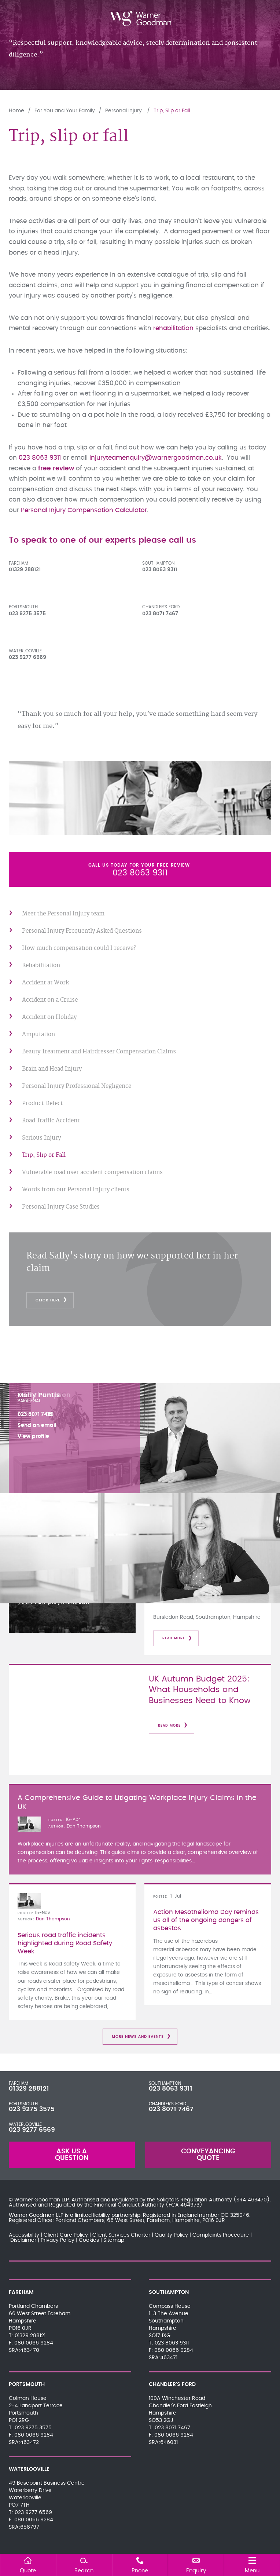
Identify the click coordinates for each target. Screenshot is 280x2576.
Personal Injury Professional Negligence (76, 1086)
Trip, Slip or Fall (172, 110)
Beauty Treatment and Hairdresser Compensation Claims (99, 1051)
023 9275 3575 (32, 2109)
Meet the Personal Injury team (63, 913)
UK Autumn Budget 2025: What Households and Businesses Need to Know (200, 1689)
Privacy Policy (57, 2240)
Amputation (38, 1034)
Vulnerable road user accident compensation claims (92, 1172)
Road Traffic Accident (51, 1120)
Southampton (158, 563)
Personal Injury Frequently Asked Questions (82, 931)
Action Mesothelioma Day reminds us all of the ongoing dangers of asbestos (206, 1920)
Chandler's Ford (161, 607)
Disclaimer (23, 2240)
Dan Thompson (84, 1826)
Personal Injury (124, 110)
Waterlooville (25, 651)
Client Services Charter (121, 2235)
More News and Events (138, 2036)
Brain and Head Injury (52, 1068)
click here (48, 1300)
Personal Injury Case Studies (61, 1206)
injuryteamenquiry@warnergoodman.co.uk (155, 458)
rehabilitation (173, 328)
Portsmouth (23, 607)
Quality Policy (171, 2235)
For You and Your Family (64, 110)
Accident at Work (45, 982)
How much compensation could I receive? (79, 948)
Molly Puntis (39, 1395)
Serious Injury (41, 1137)
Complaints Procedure (220, 2235)
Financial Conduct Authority (129, 2205)
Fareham (18, 563)
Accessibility (24, 2235)
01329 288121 (29, 2089)
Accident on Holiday (49, 1017)
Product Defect (42, 1103)
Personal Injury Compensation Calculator (84, 510)
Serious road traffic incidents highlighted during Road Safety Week (65, 1943)
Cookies (89, 2240)
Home (16, 110)
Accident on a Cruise (50, 999)
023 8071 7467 (171, 2109)
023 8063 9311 (40, 458)
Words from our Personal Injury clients (75, 1189)
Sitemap (113, 2240)
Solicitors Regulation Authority (194, 2199)
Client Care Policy (66, 2235)
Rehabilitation (41, 965)
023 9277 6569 (32, 2130)
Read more (173, 1638)
